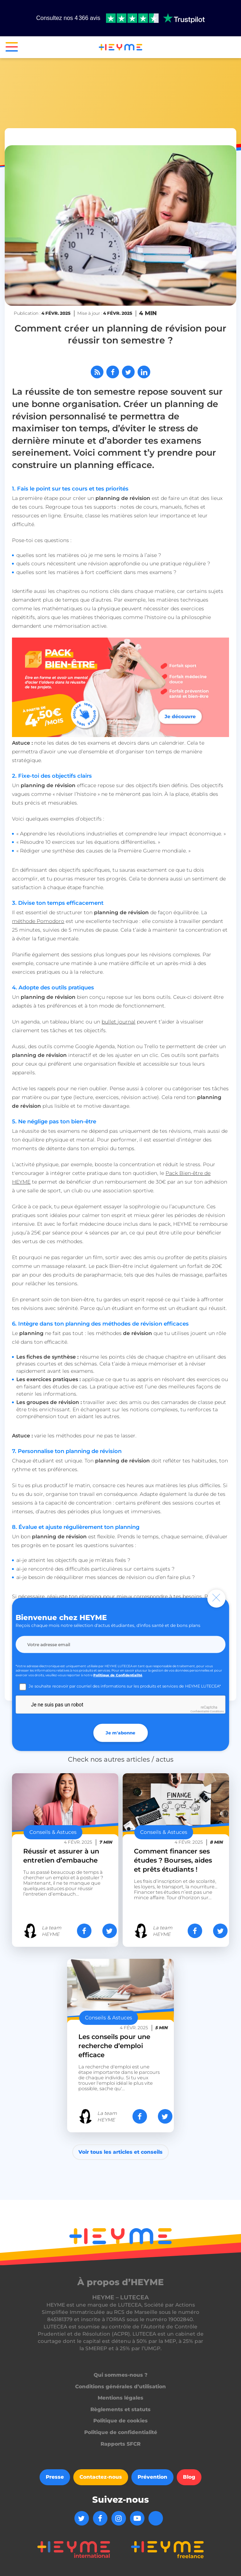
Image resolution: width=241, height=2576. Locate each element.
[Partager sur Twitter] (128, 372)
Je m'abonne (120, 1732)
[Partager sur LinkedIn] (144, 372)
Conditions (217, 1711)
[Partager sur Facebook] (112, 372)
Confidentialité (200, 1711)
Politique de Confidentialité (117, 1675)
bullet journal (118, 1021)
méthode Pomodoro (38, 921)
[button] (9, 48)
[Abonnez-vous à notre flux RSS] (97, 372)
